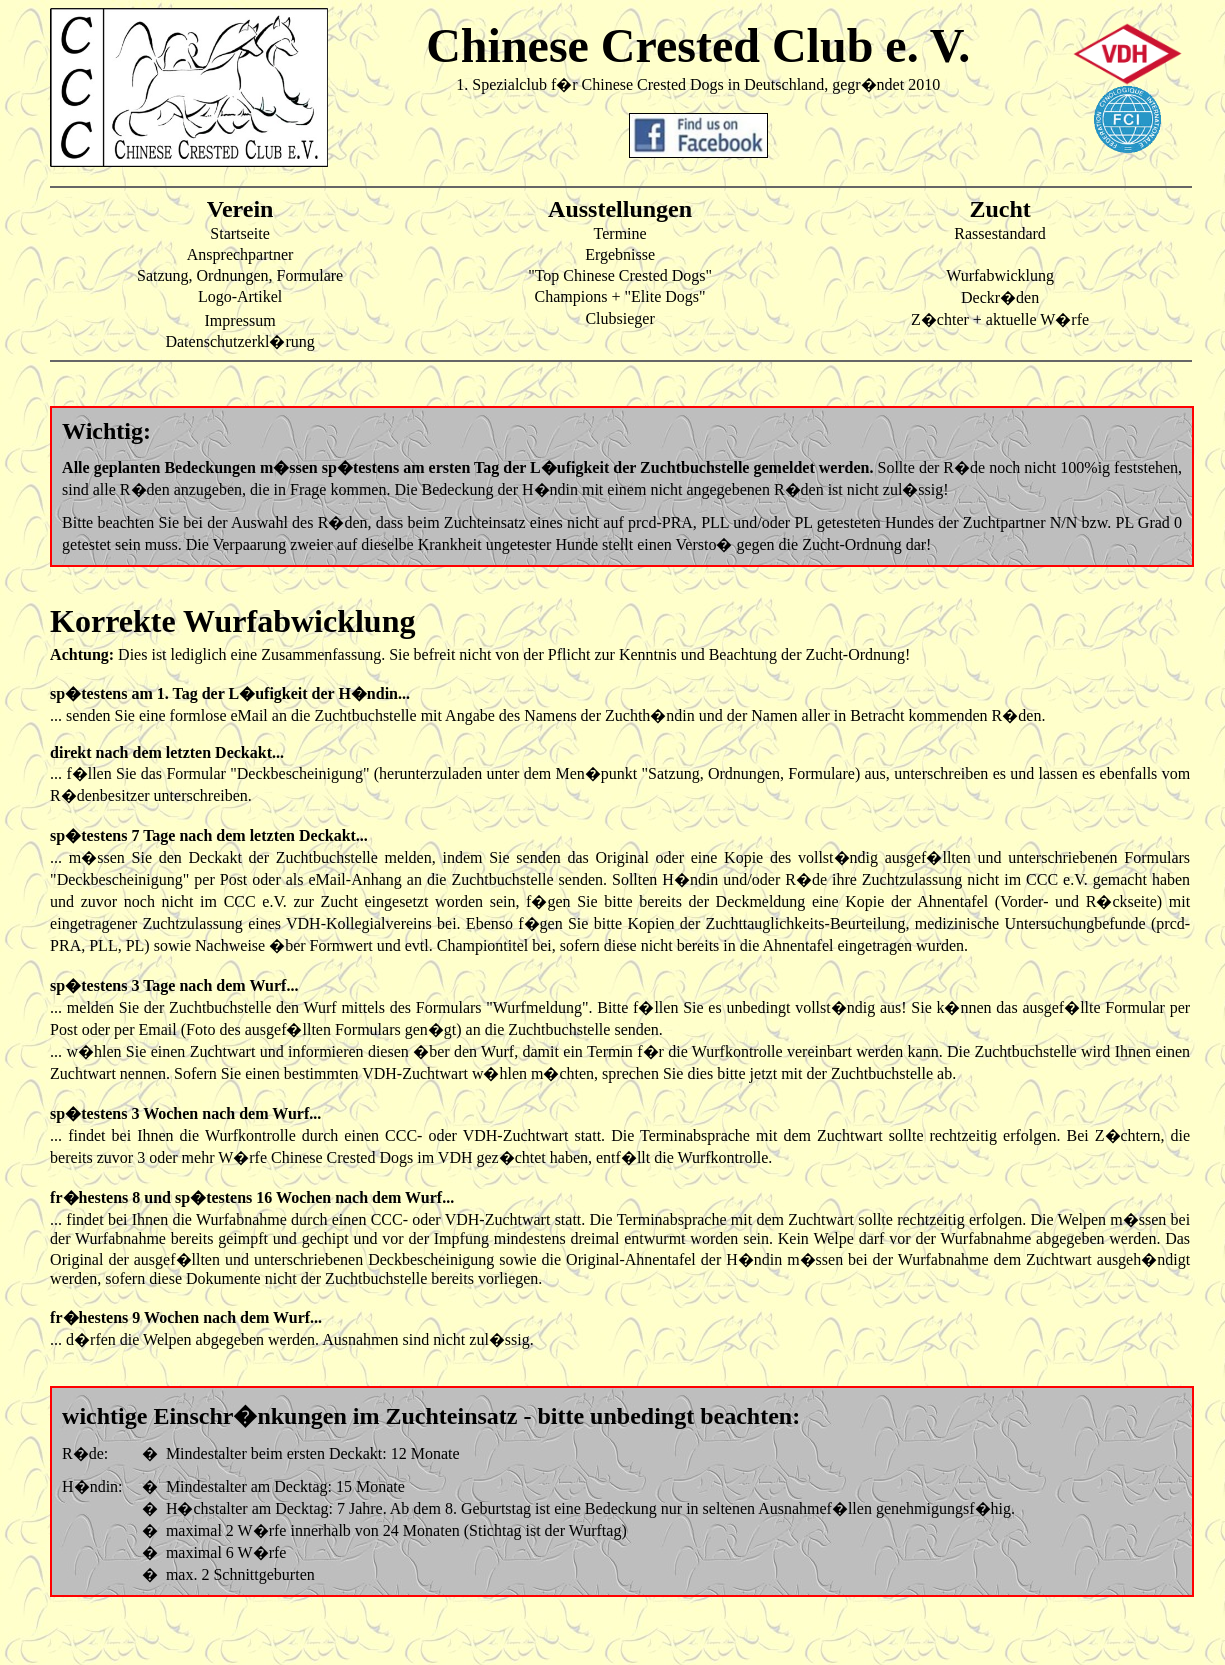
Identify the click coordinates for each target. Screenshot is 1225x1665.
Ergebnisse (620, 254)
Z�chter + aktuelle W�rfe (1000, 319)
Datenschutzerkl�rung (239, 341)
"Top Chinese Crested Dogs (616, 275)
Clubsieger (619, 318)
